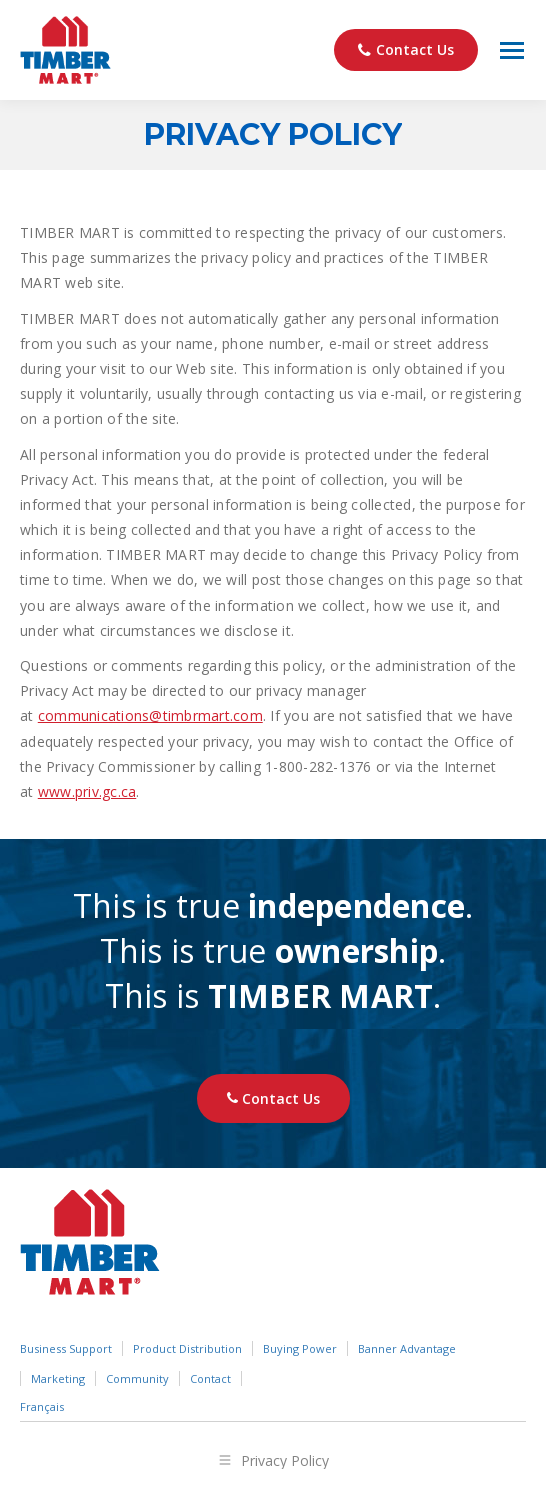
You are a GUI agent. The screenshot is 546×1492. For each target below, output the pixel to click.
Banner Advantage (407, 1348)
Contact (210, 1378)
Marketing (58, 1378)
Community (137, 1378)
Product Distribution (187, 1348)
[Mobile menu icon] (512, 50)
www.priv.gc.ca (87, 791)
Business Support (66, 1348)
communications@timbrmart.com (150, 715)
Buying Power (300, 1348)
